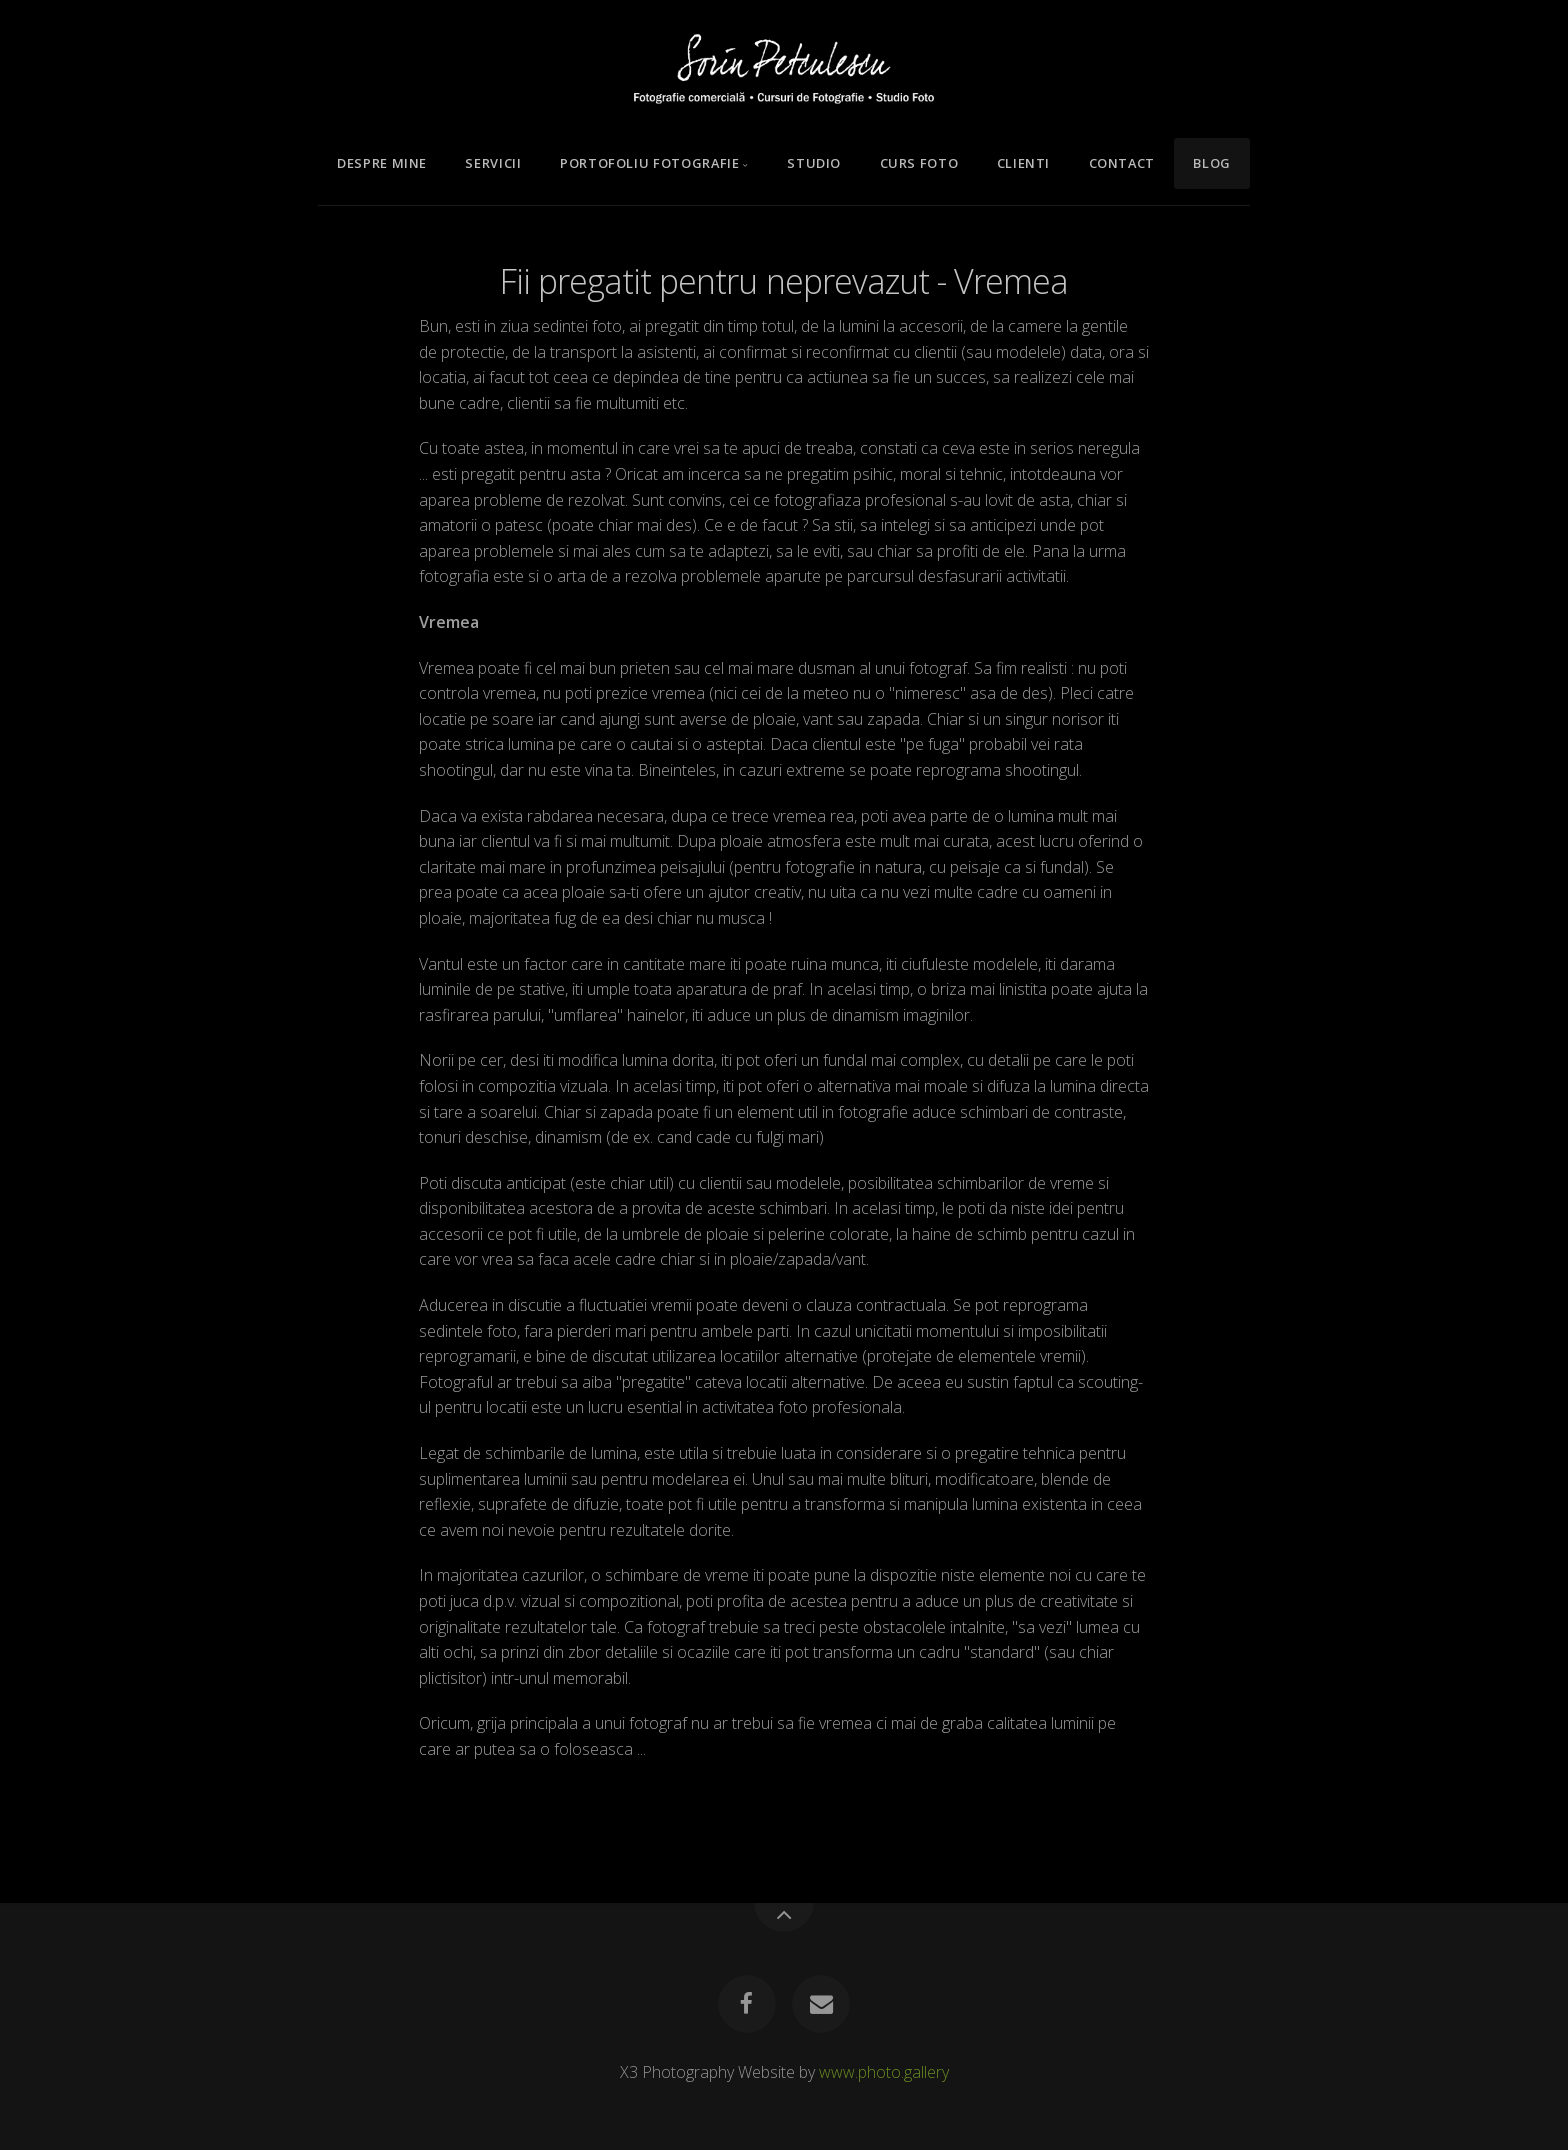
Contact (1122, 163)
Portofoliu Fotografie (649, 163)
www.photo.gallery (884, 2072)
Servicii (493, 163)
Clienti (1023, 163)
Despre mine (382, 163)
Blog (1212, 163)
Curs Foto (919, 163)
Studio (814, 163)
